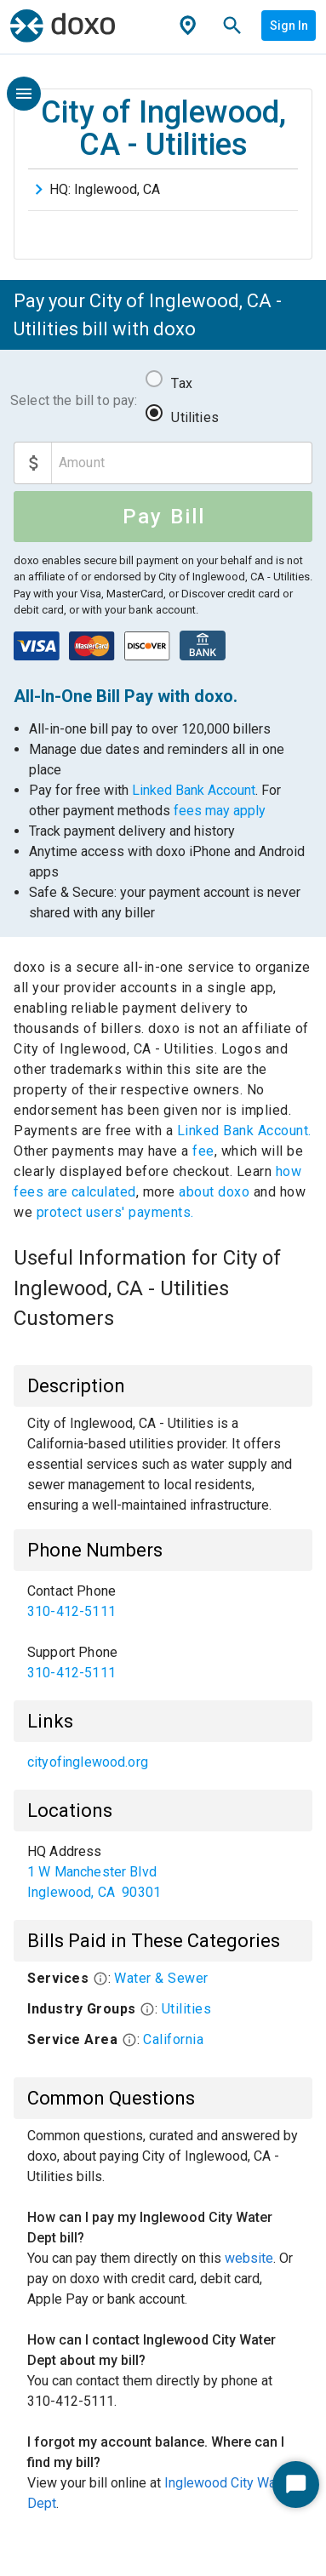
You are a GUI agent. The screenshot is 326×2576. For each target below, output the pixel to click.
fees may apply (220, 811)
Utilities (194, 417)
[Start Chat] (295, 2484)
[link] (163, 1601)
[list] (163, 1632)
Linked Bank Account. (244, 1130)
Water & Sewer (161, 1978)
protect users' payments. (115, 1212)
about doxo (214, 1192)
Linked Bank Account (193, 790)
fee (203, 1151)
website (249, 2258)
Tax (181, 383)
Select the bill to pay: (73, 400)
